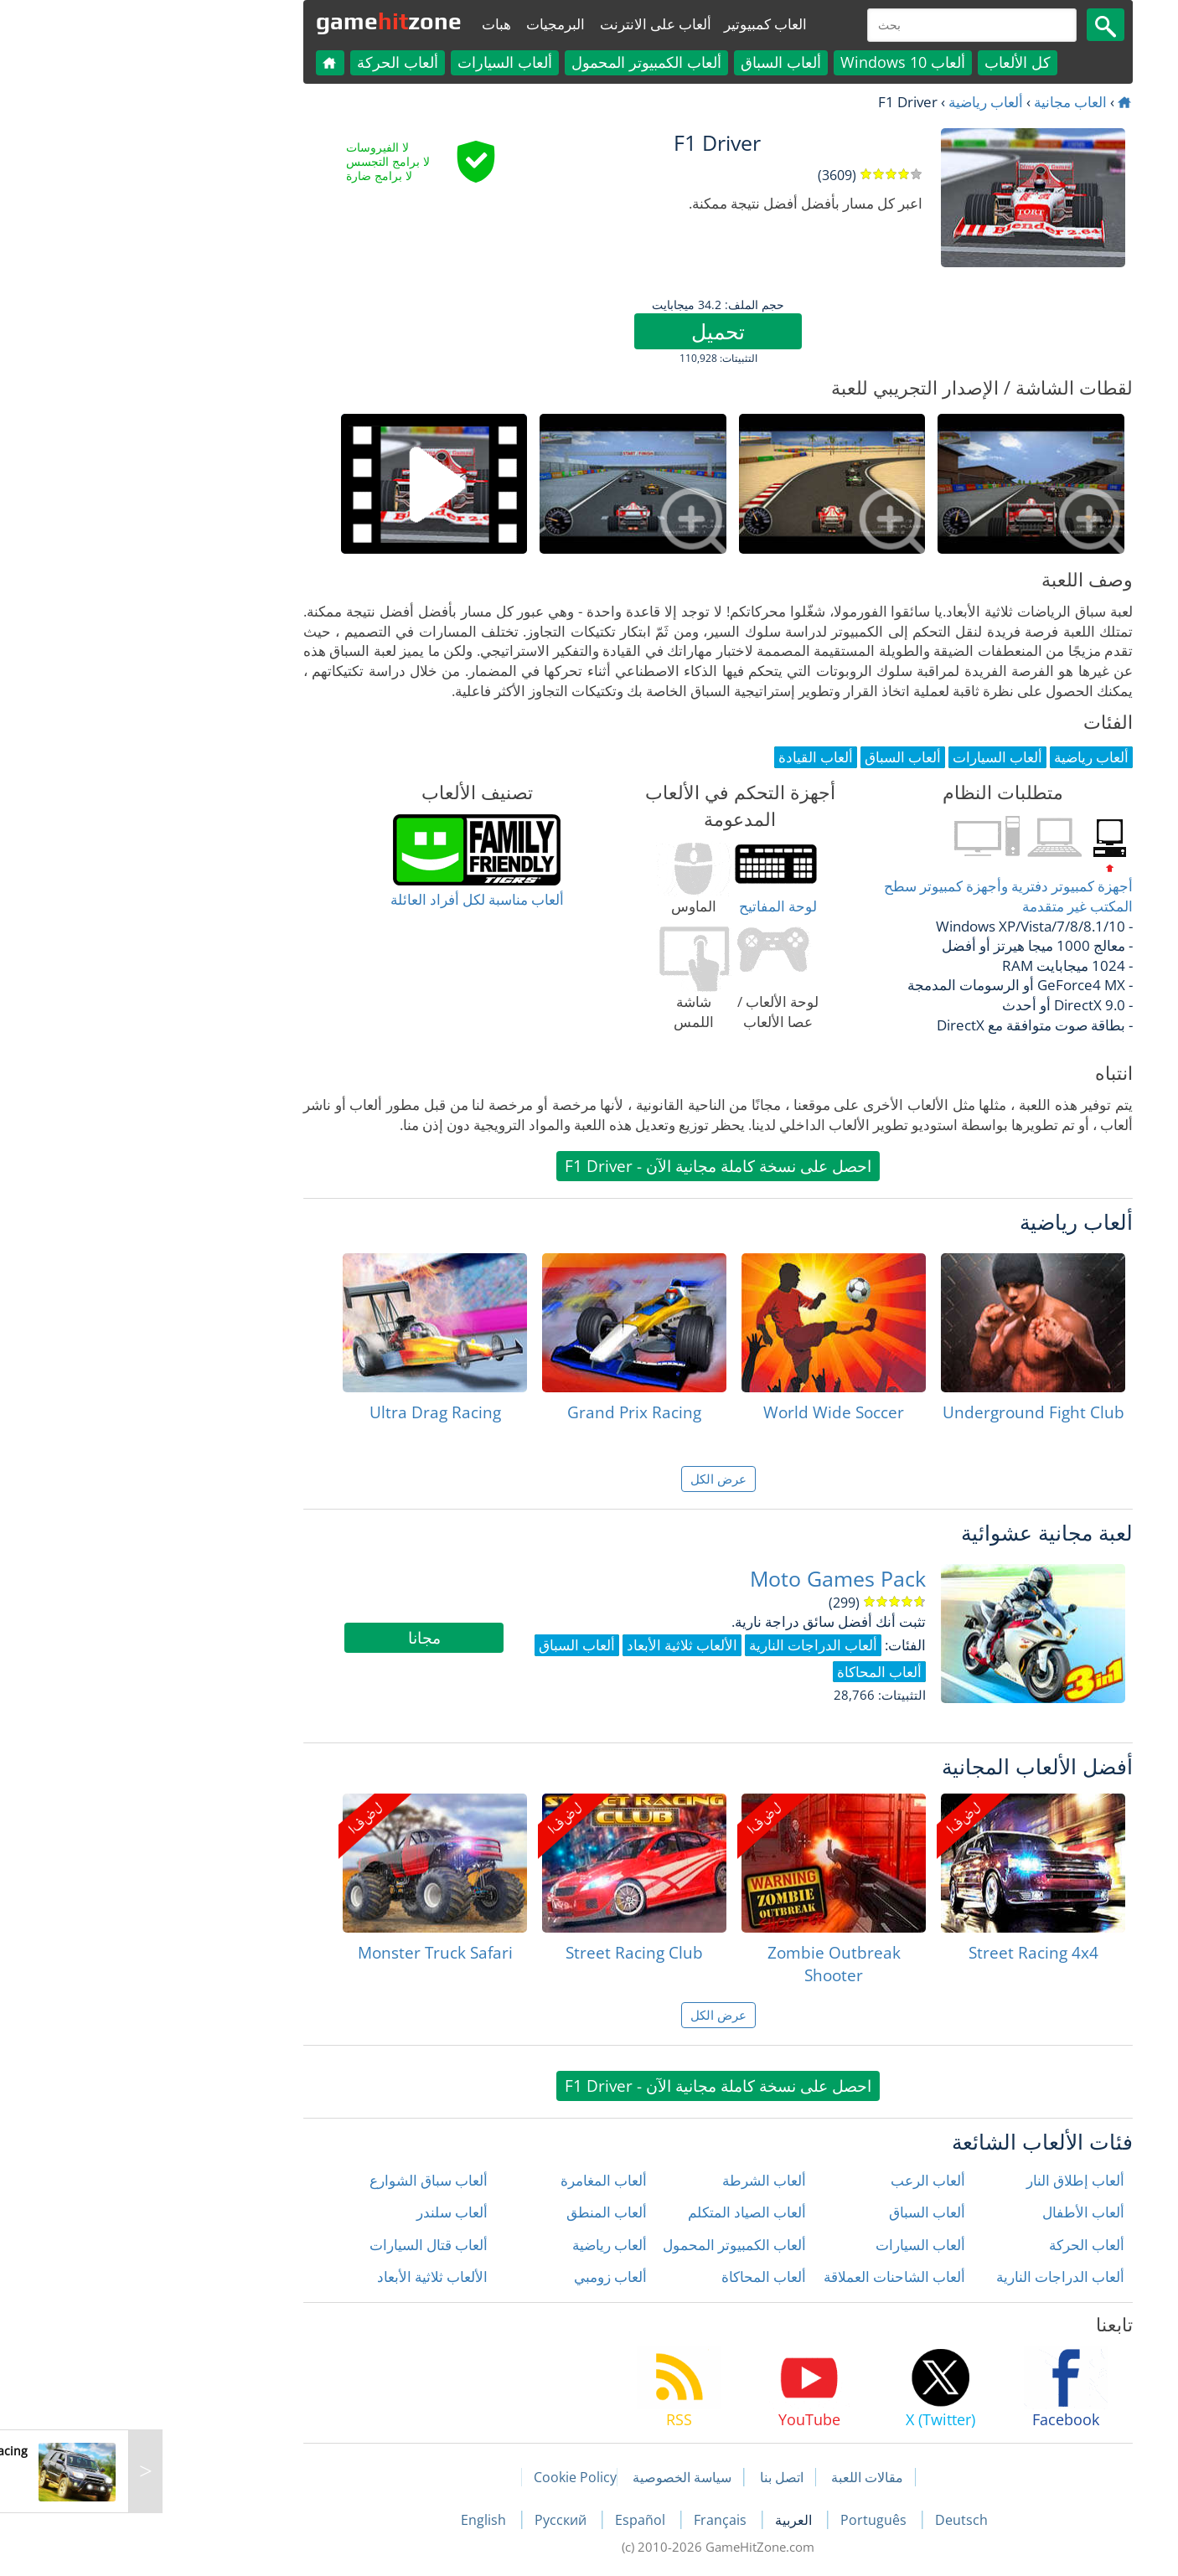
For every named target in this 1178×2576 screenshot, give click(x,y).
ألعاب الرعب (799, 2180)
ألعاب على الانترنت (526, 24)
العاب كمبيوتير (636, 24)
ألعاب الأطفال (954, 2212)
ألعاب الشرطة (635, 2180)
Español (513, 2520)
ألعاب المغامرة (474, 2180)
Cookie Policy (446, 2477)
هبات (367, 24)
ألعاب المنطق (477, 2212)
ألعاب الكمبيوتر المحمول (517, 62)
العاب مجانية (941, 101)
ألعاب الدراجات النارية (931, 2276)
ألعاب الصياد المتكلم (618, 2212)
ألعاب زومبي (481, 2276)
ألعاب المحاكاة (634, 2276)
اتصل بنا (652, 2477)
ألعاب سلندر (323, 2212)
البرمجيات (426, 24)
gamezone (260, 21)
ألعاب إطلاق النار (946, 2180)
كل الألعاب (888, 62)
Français (593, 2520)
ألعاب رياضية (856, 101)
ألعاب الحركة (268, 62)
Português (746, 2520)
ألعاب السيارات (375, 62)
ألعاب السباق (652, 62)
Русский (433, 2520)
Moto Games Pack (709, 1579)
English (356, 2520)
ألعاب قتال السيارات (299, 2244)
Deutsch (832, 2520)
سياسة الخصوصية (553, 2477)
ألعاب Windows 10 (773, 62)
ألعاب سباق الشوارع (299, 2180)
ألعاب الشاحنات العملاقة (765, 2276)
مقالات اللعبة (738, 2477)
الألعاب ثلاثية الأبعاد (303, 2276)
